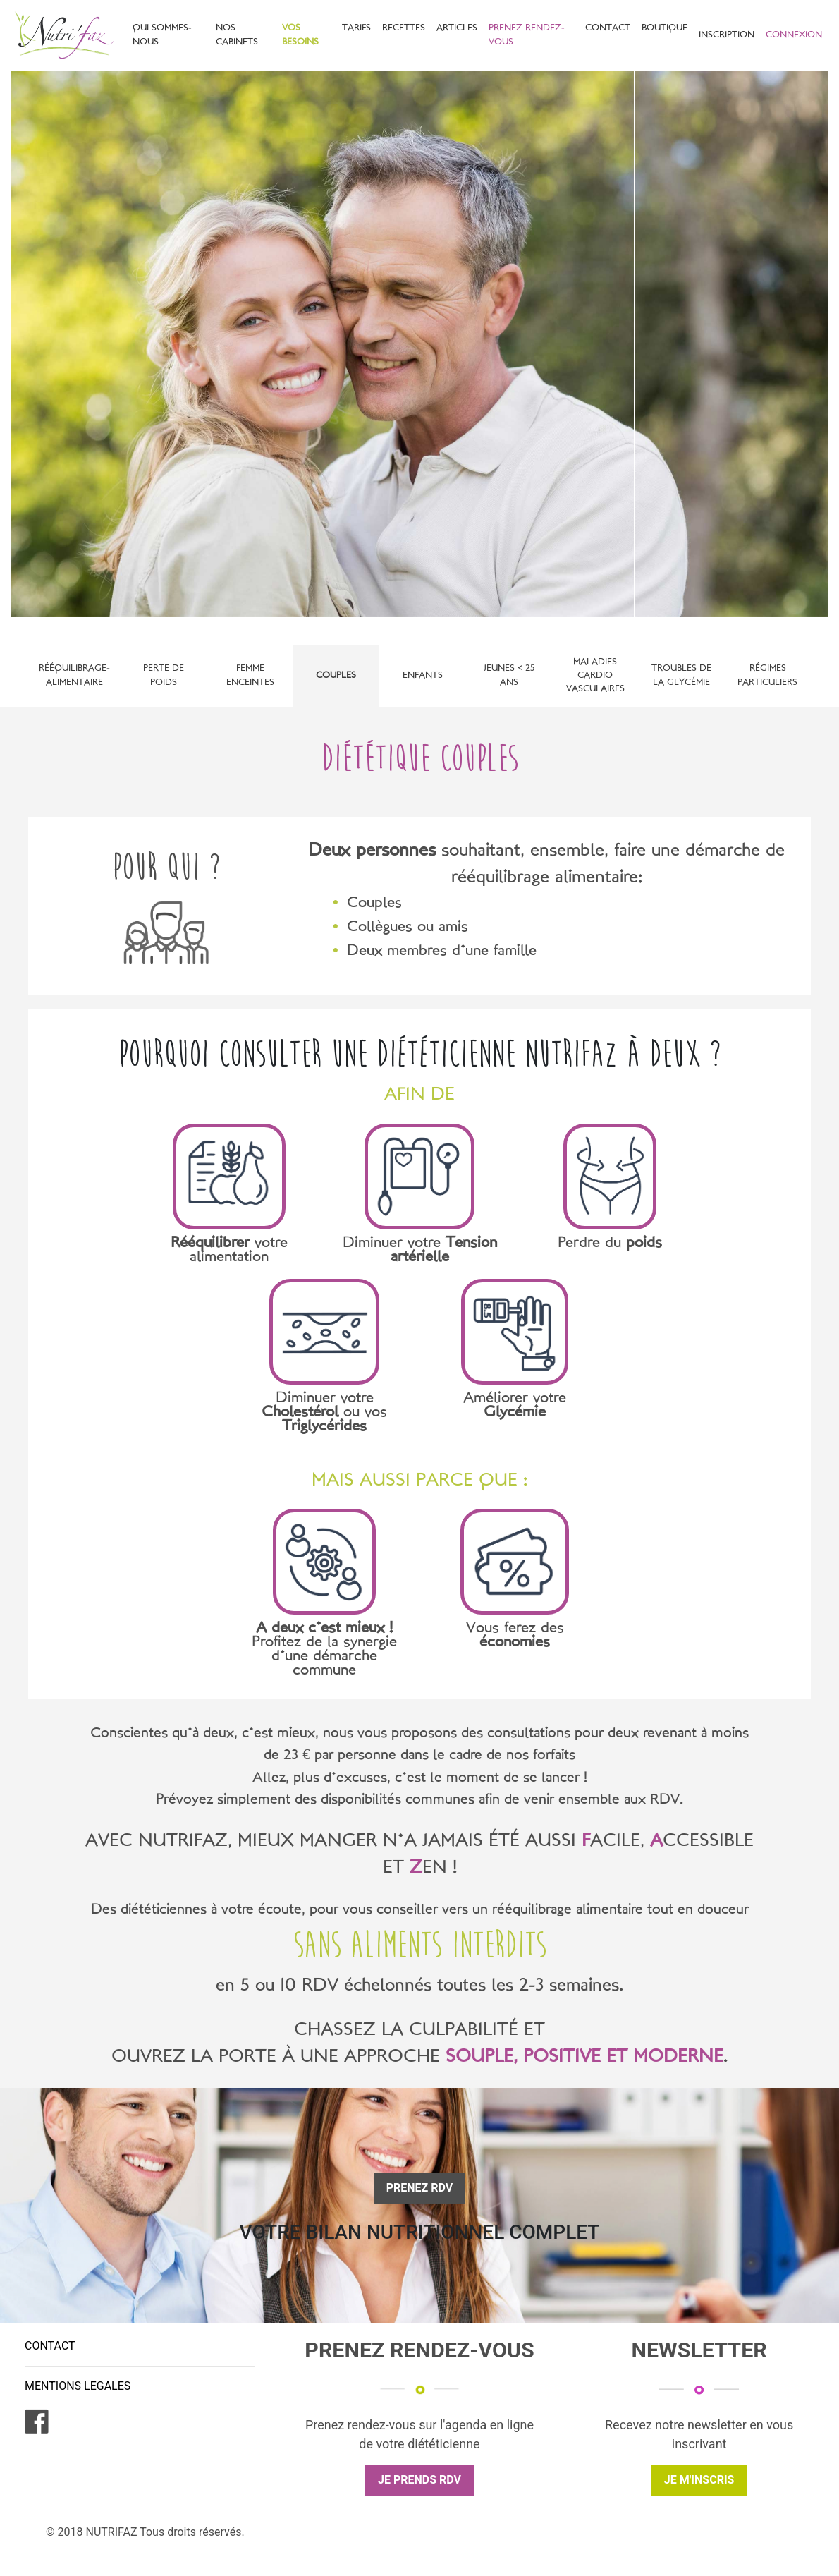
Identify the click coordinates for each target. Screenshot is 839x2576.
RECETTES (403, 28)
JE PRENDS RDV (419, 2479)
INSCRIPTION (726, 35)
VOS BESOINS (300, 35)
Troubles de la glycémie (681, 675)
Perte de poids (163, 675)
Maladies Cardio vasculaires (595, 675)
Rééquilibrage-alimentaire (74, 675)
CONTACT (607, 28)
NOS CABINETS (237, 35)
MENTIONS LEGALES (77, 2386)
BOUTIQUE (664, 28)
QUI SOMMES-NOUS (162, 35)
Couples (336, 676)
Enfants (423, 676)
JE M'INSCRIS (699, 2479)
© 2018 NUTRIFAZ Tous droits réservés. (145, 2532)
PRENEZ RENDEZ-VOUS (527, 35)
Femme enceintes (250, 675)
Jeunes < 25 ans (509, 675)
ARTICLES (456, 28)
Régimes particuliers (767, 675)
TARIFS (356, 28)
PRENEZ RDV (419, 2187)
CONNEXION (794, 35)
